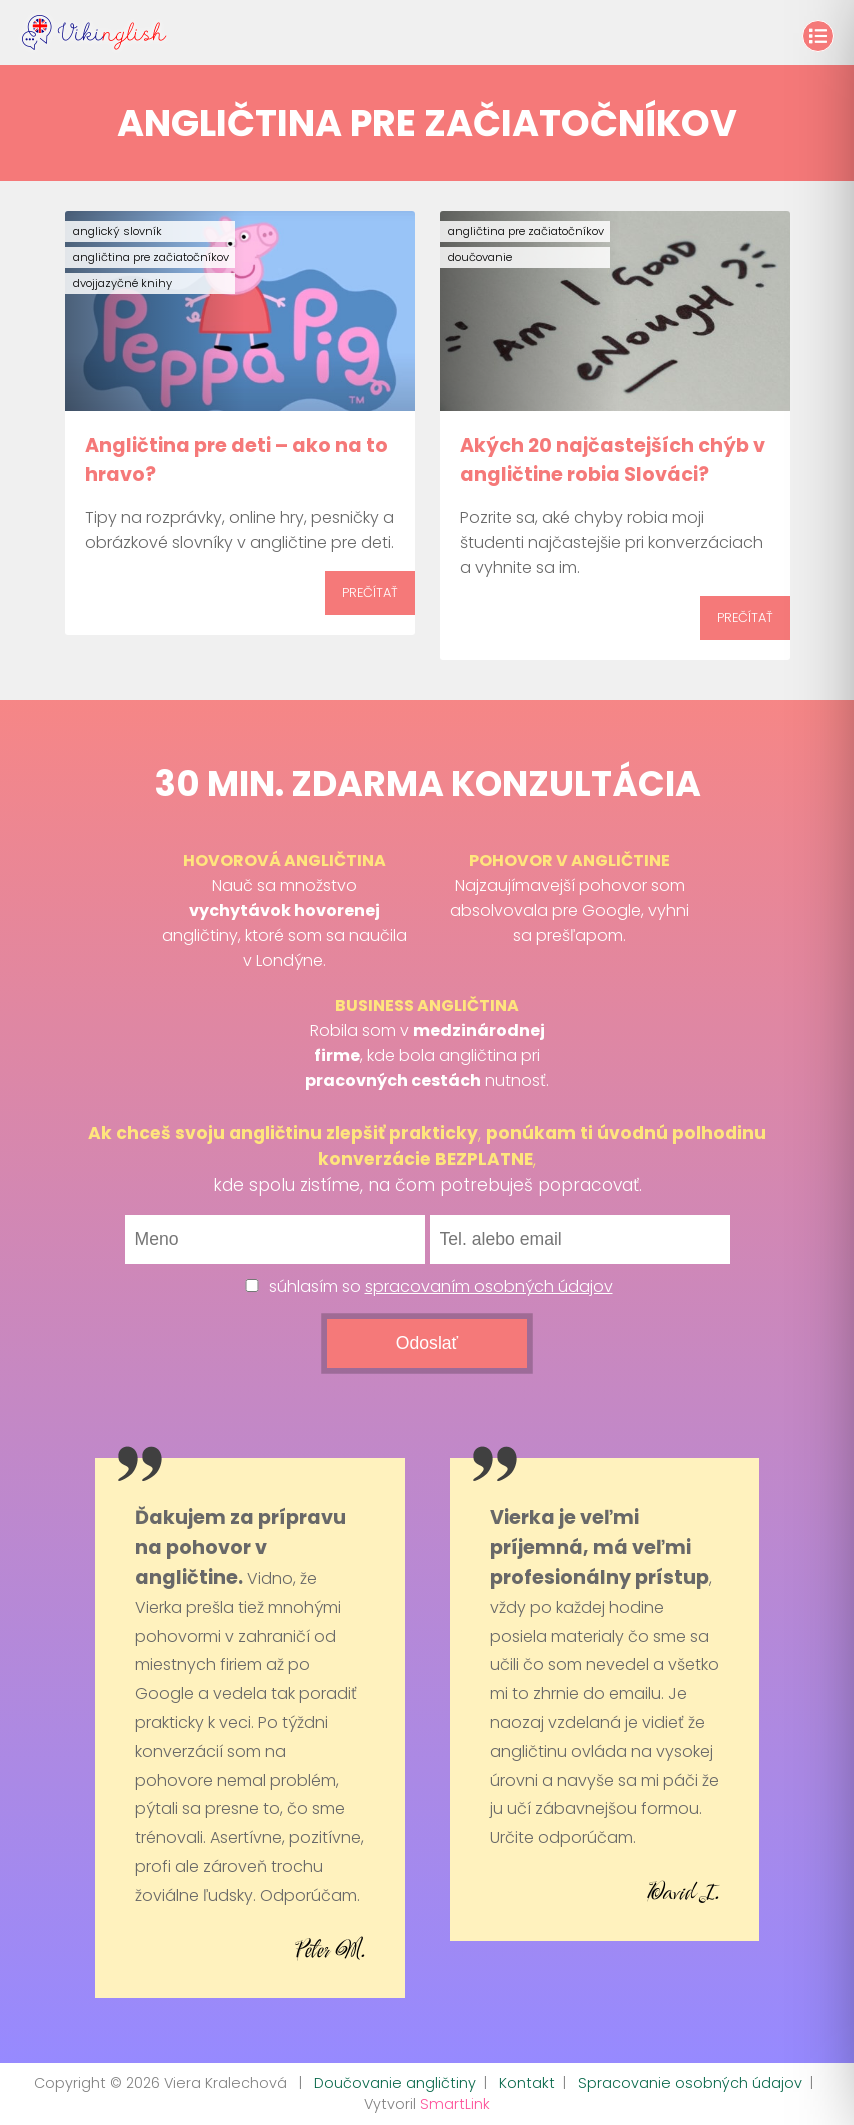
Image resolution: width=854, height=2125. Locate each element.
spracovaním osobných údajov (489, 1286)
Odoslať (427, 1343)
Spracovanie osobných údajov (690, 2083)
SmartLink (455, 2104)
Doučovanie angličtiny (395, 2083)
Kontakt (527, 2083)
